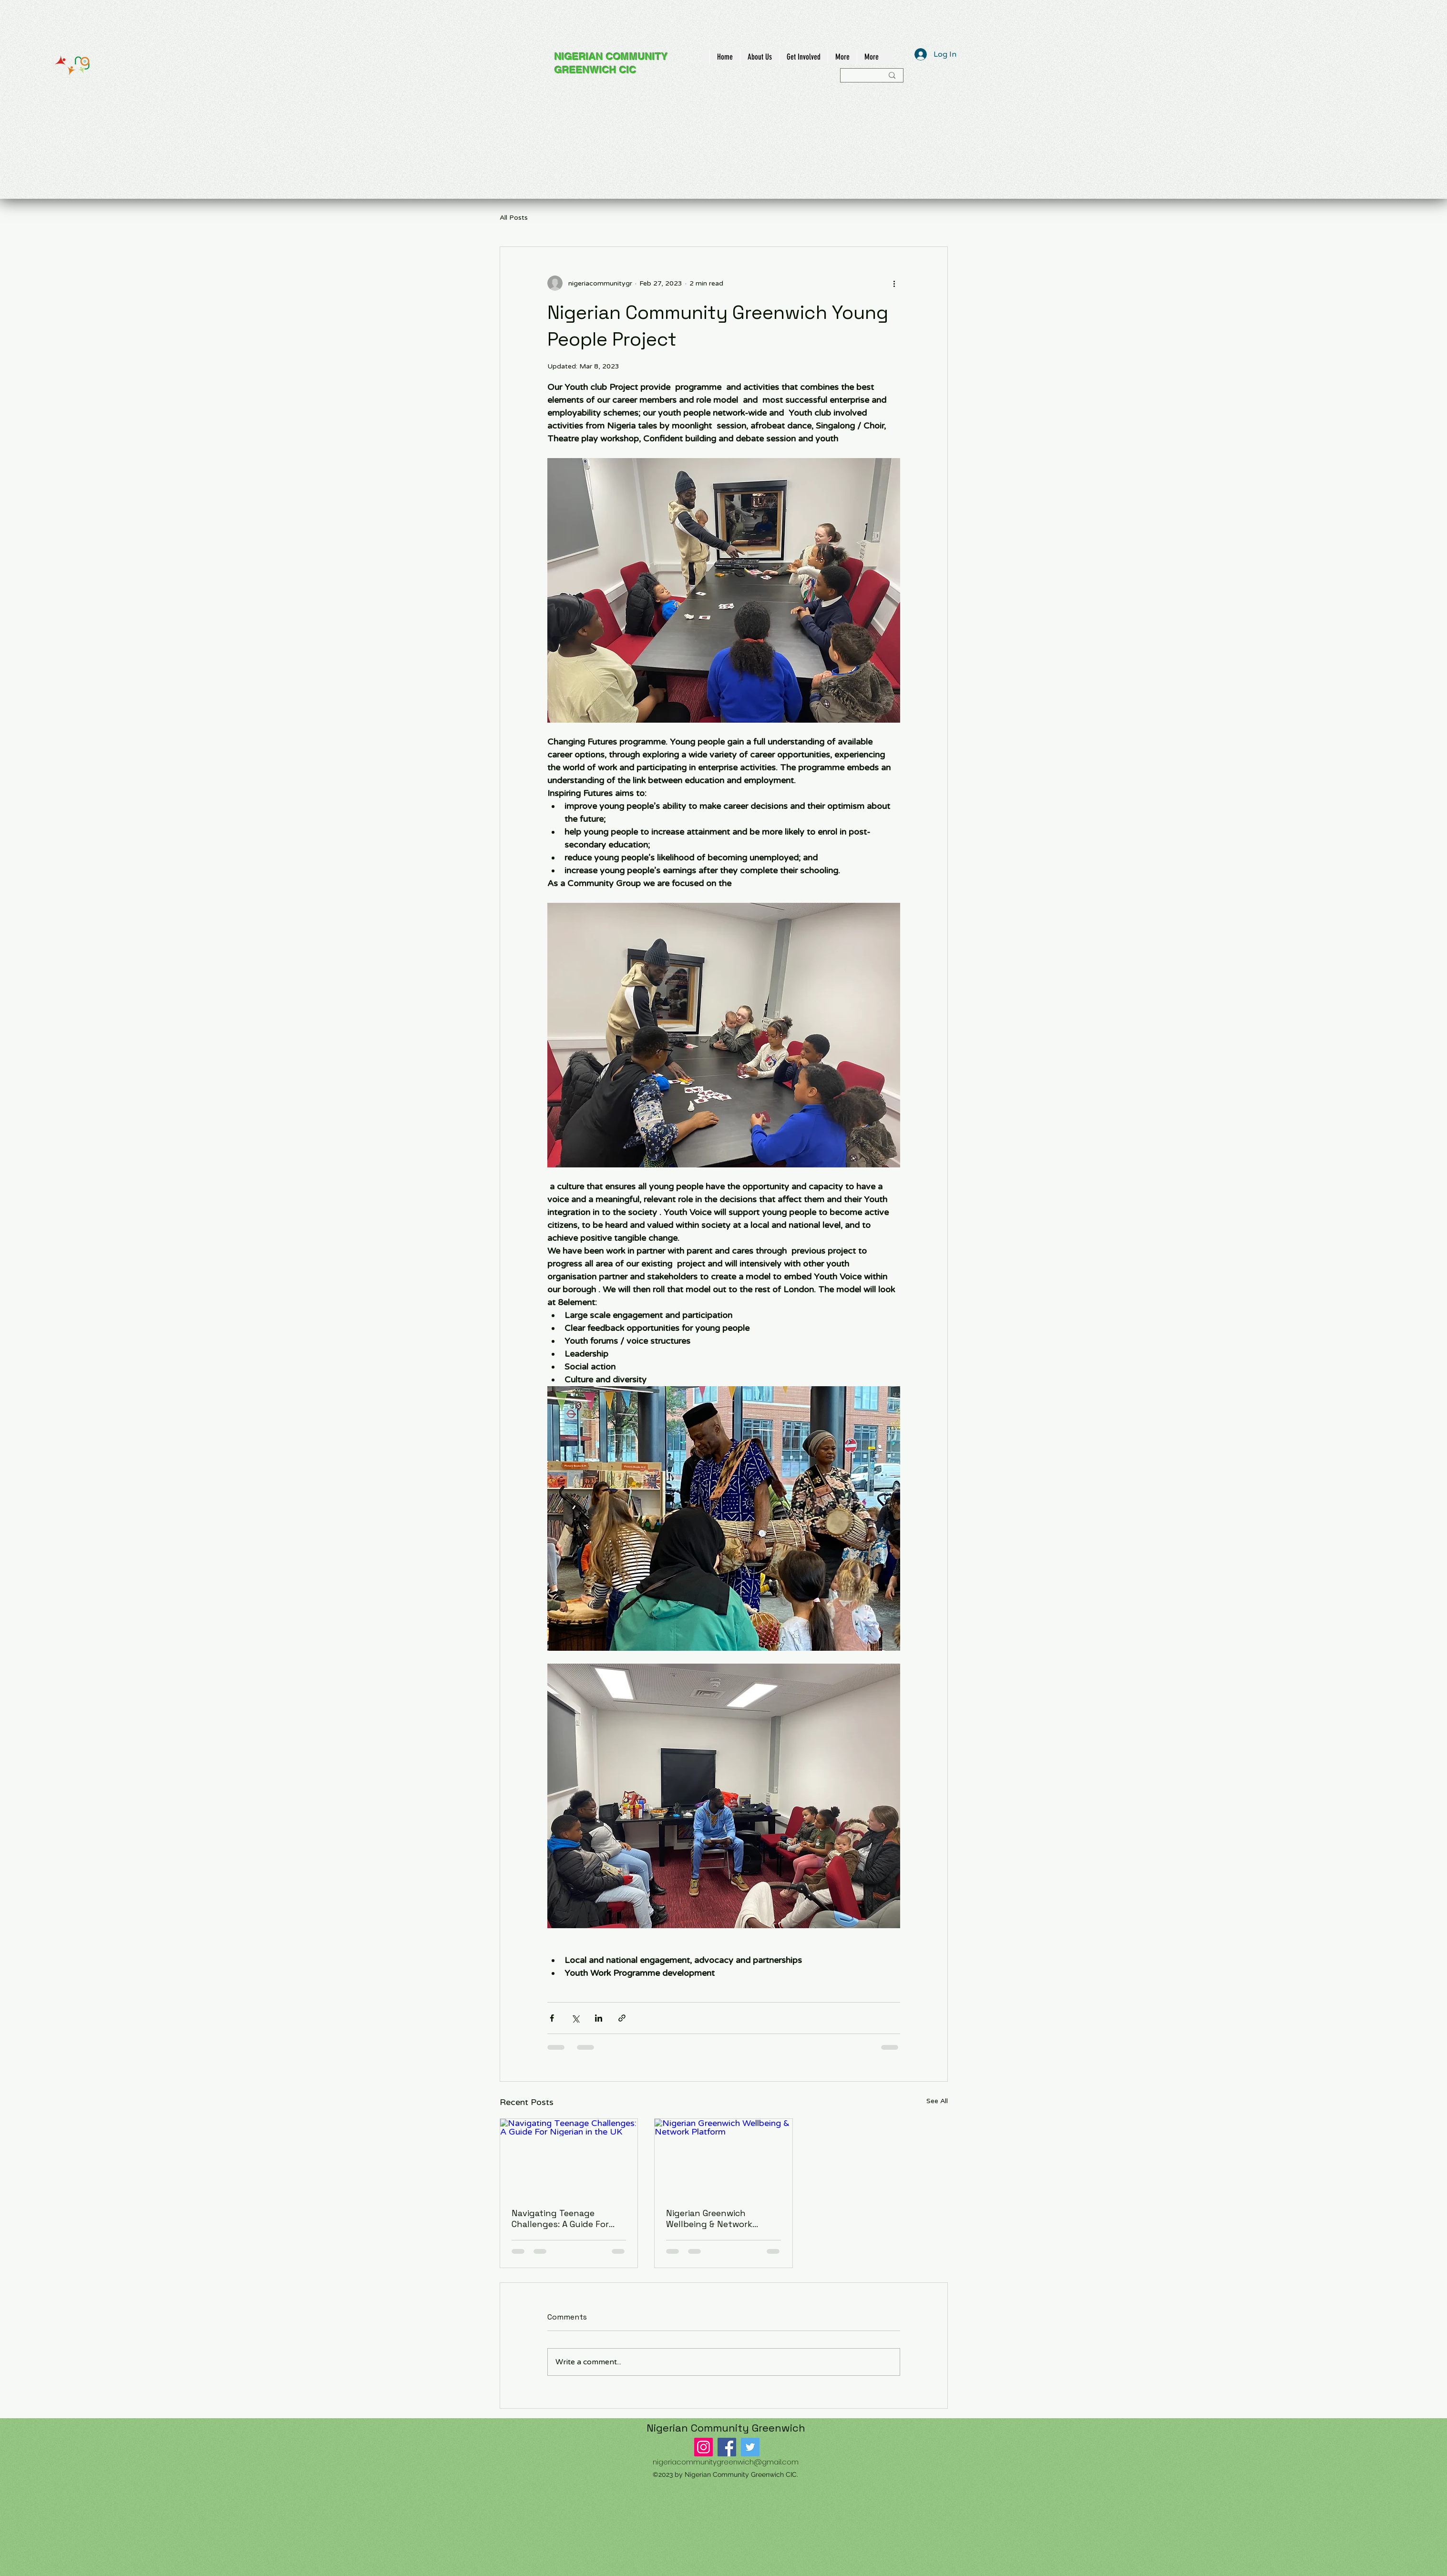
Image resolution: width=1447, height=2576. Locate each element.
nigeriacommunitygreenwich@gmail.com (726, 2462)
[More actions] (894, 283)
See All (937, 2101)
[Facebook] (727, 2447)
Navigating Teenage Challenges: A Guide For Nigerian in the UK (560, 2218)
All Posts (514, 218)
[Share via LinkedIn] (598, 2018)
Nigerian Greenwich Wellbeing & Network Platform (709, 2218)
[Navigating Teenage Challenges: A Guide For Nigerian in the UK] (569, 2157)
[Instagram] (703, 2447)
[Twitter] (750, 2447)
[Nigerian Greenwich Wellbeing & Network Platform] (723, 2157)
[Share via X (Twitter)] (575, 2018)
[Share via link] (621, 2018)
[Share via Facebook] (551, 2018)
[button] (759, 57)
